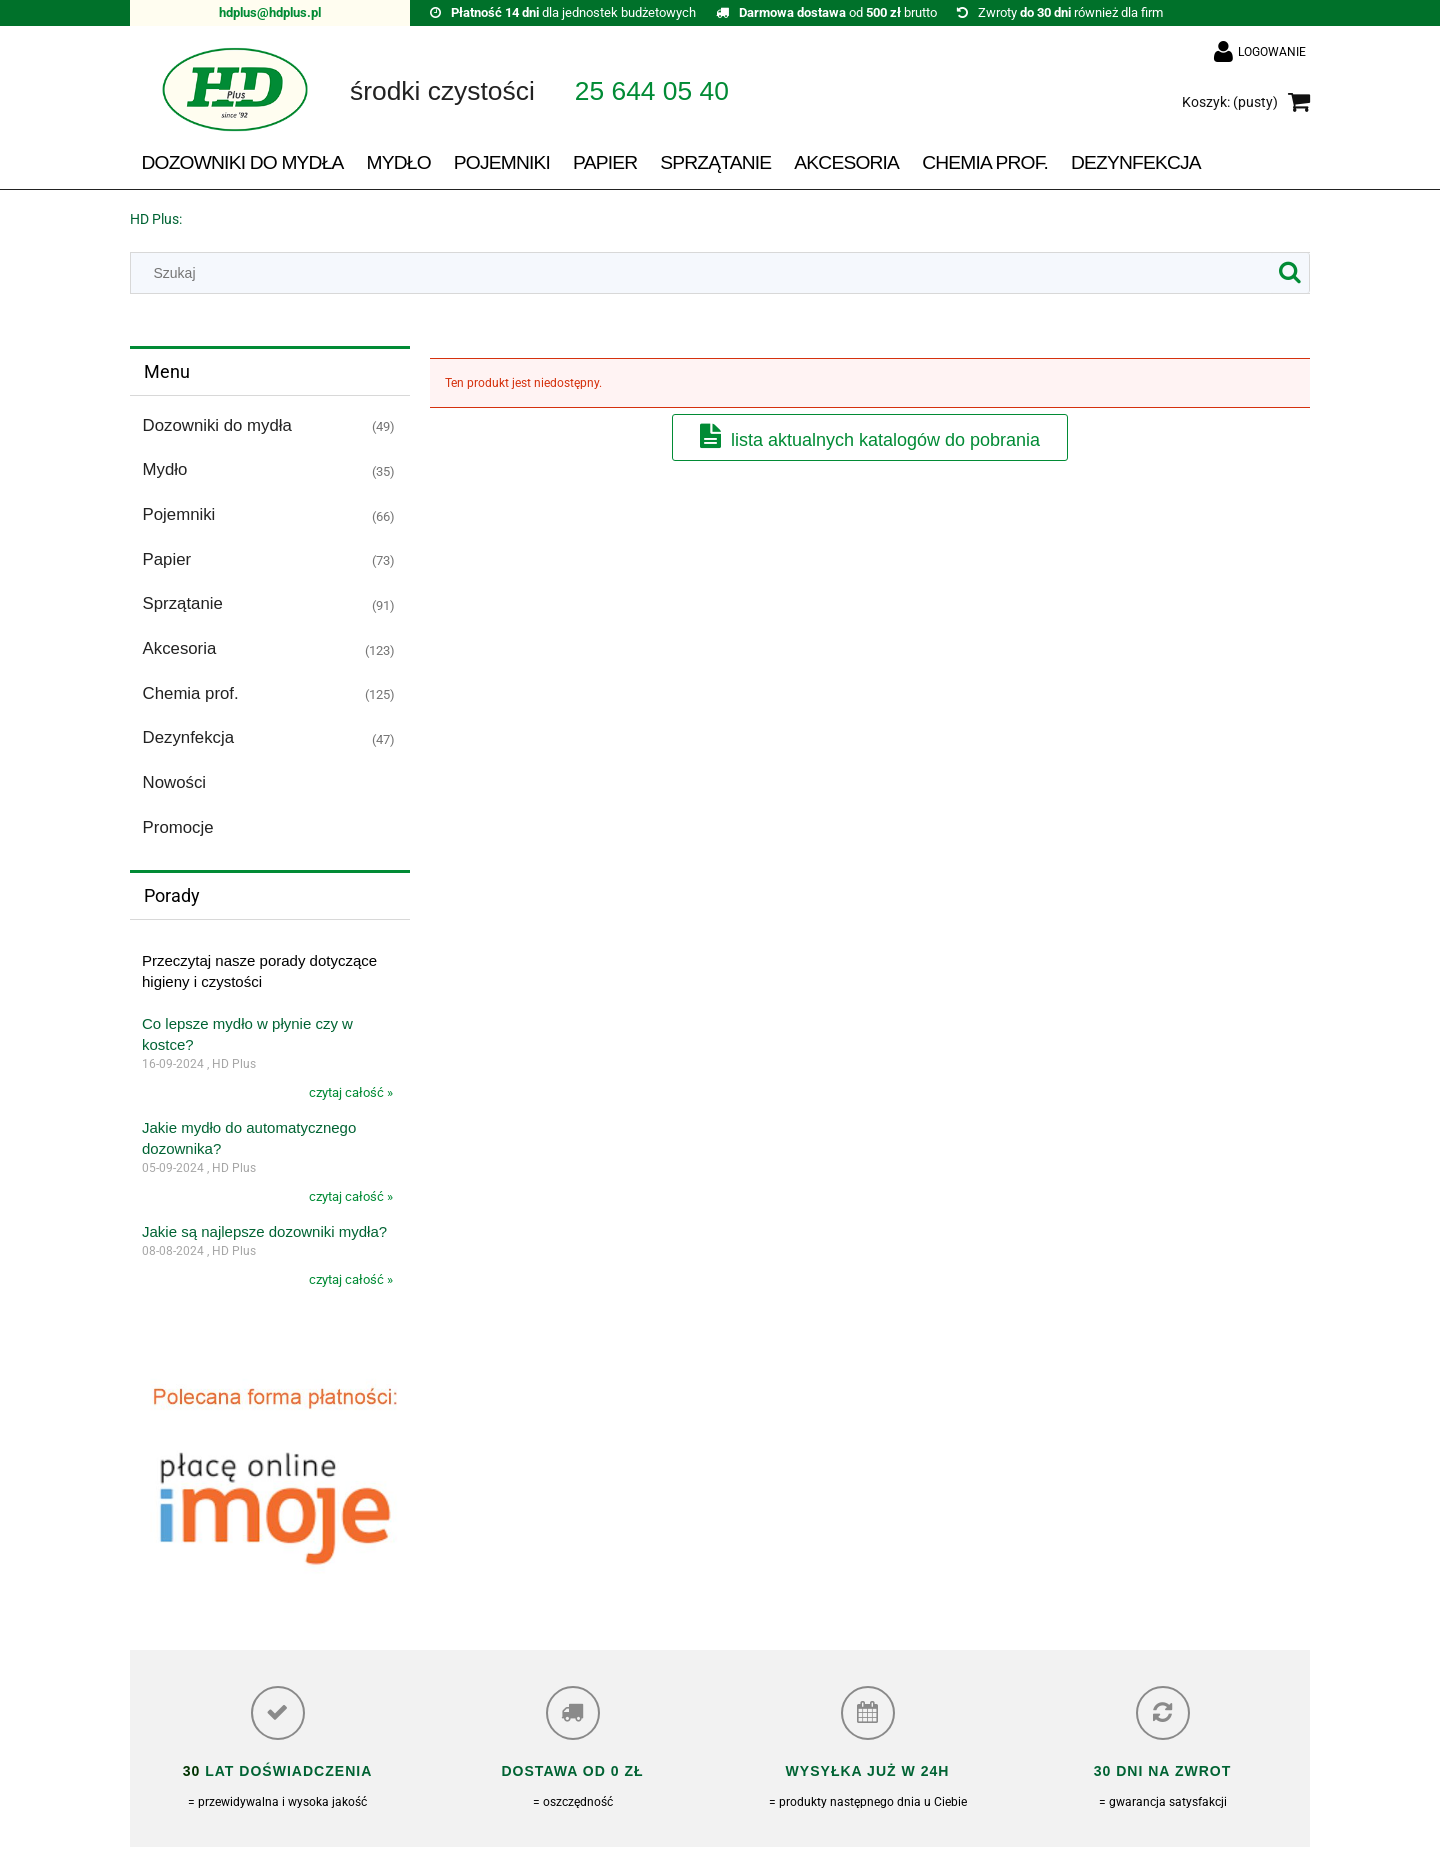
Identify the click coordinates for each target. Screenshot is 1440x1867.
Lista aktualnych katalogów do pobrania (885, 440)
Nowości (174, 782)
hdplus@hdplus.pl (270, 12)
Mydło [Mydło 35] (165, 469)
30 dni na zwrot (1163, 1771)
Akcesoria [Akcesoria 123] (180, 648)
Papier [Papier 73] (167, 559)
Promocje (178, 827)
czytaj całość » (351, 1092)
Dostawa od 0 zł (572, 1771)
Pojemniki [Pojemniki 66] (179, 514)
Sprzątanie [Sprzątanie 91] (183, 603)
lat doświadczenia (286, 1771)
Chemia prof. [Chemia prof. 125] (191, 693)
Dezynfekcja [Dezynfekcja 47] (188, 737)
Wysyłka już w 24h (868, 1771)
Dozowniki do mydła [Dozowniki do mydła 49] (217, 425)
